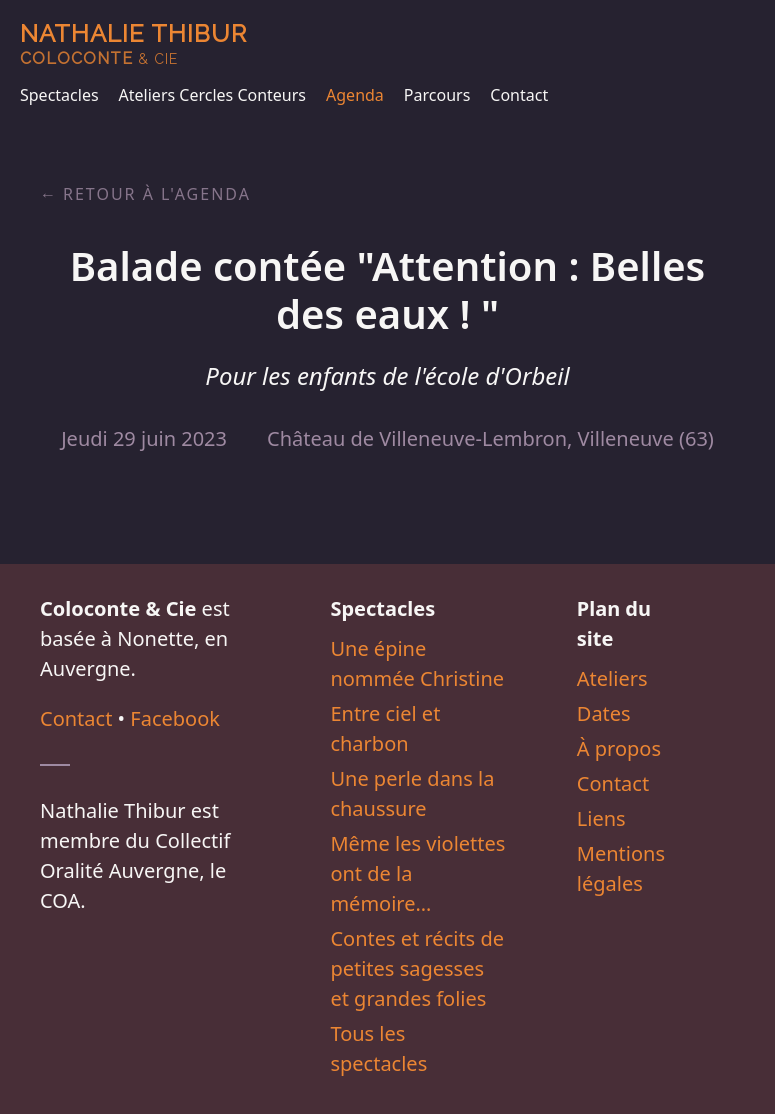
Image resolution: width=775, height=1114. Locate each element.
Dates (604, 713)
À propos (619, 748)
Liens (601, 818)
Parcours (437, 95)
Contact (519, 95)
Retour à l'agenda (157, 194)
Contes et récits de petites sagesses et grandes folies (417, 968)
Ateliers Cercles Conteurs (212, 95)
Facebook (175, 718)
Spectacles (59, 95)
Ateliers (612, 678)
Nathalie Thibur (133, 43)
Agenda (355, 95)
